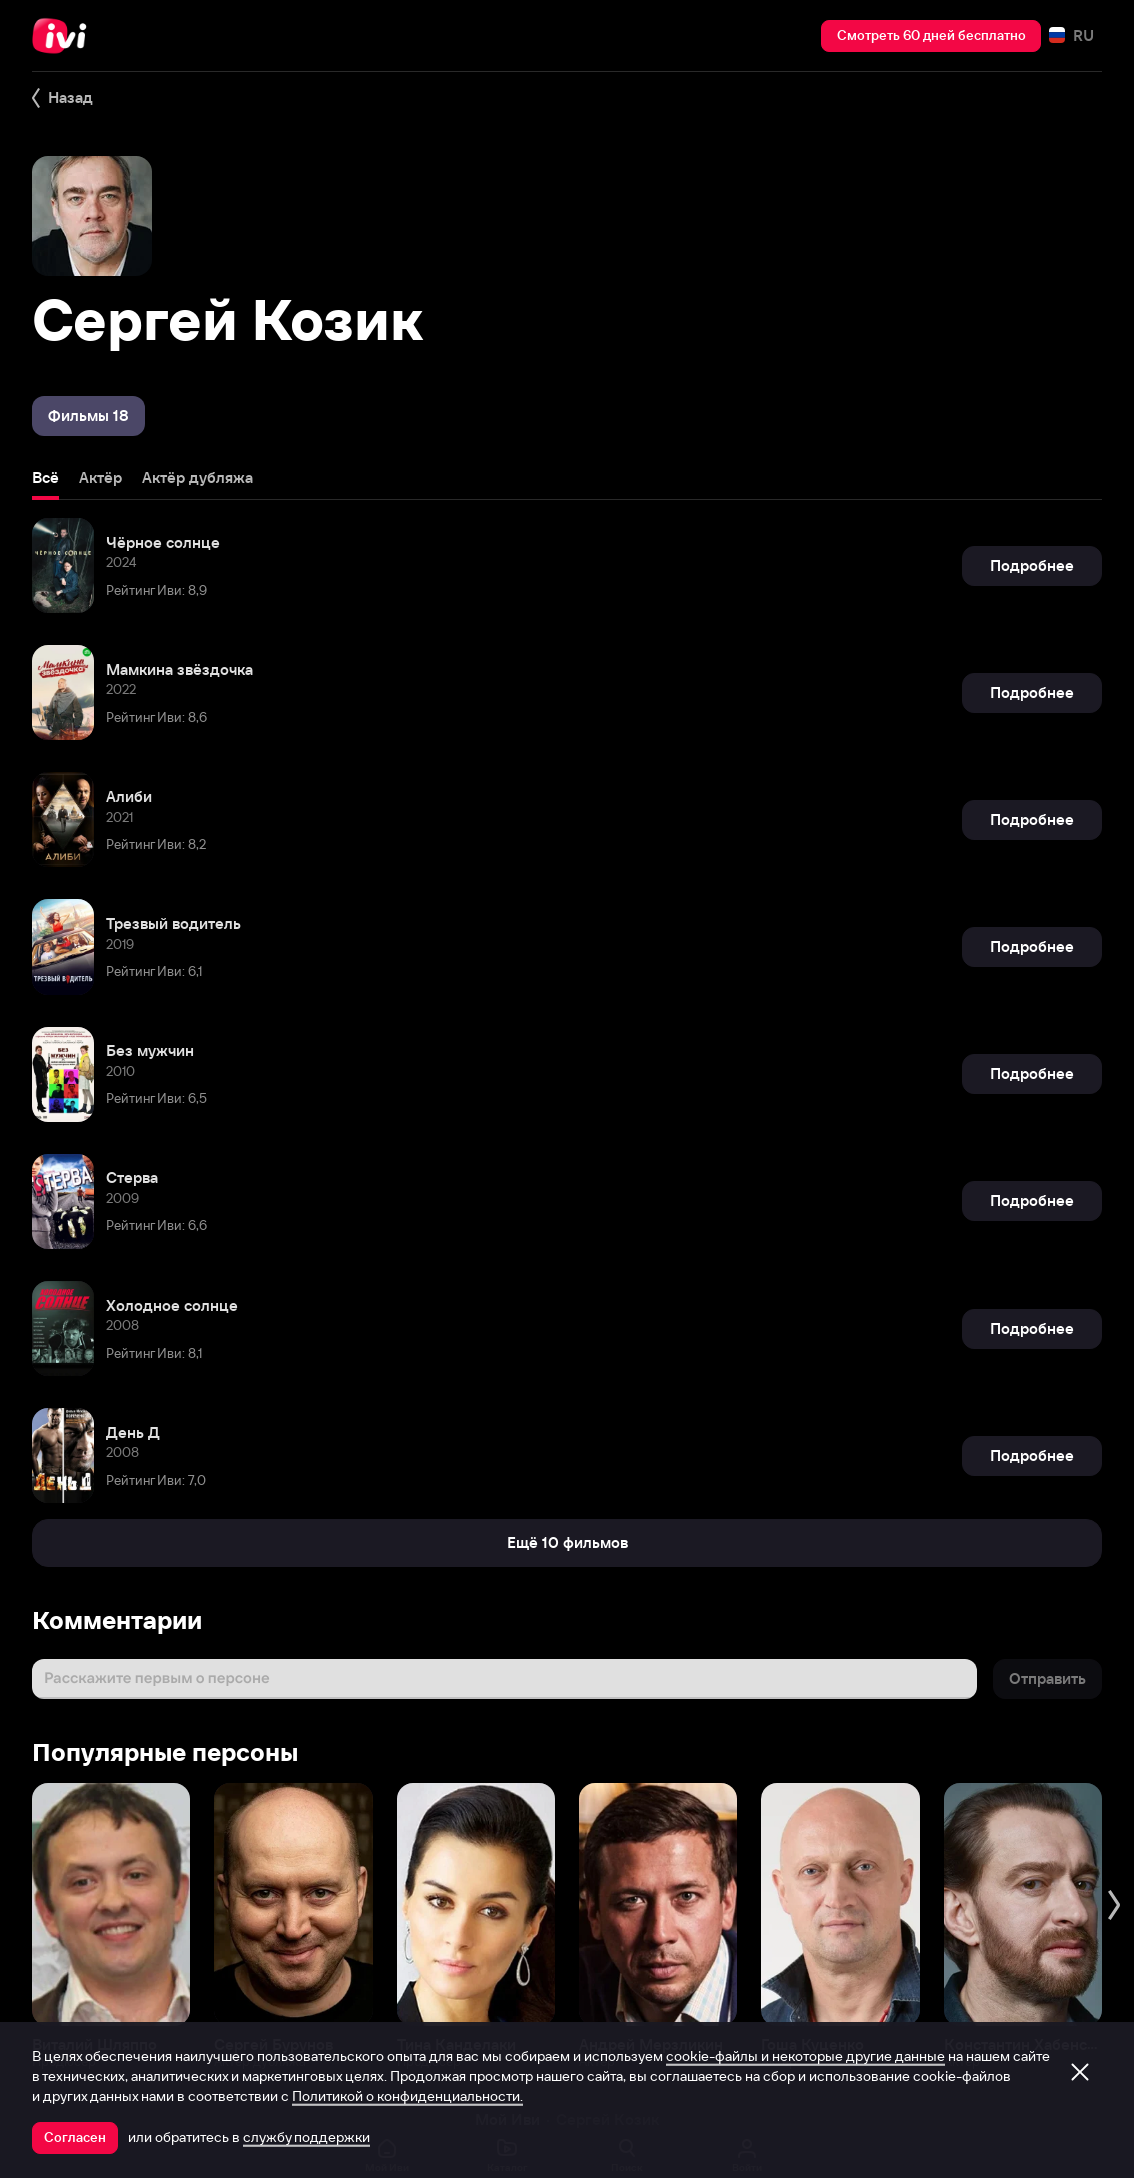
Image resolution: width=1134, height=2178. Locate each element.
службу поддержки (306, 2137)
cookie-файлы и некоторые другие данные (805, 2056)
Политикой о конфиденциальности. (407, 2096)
